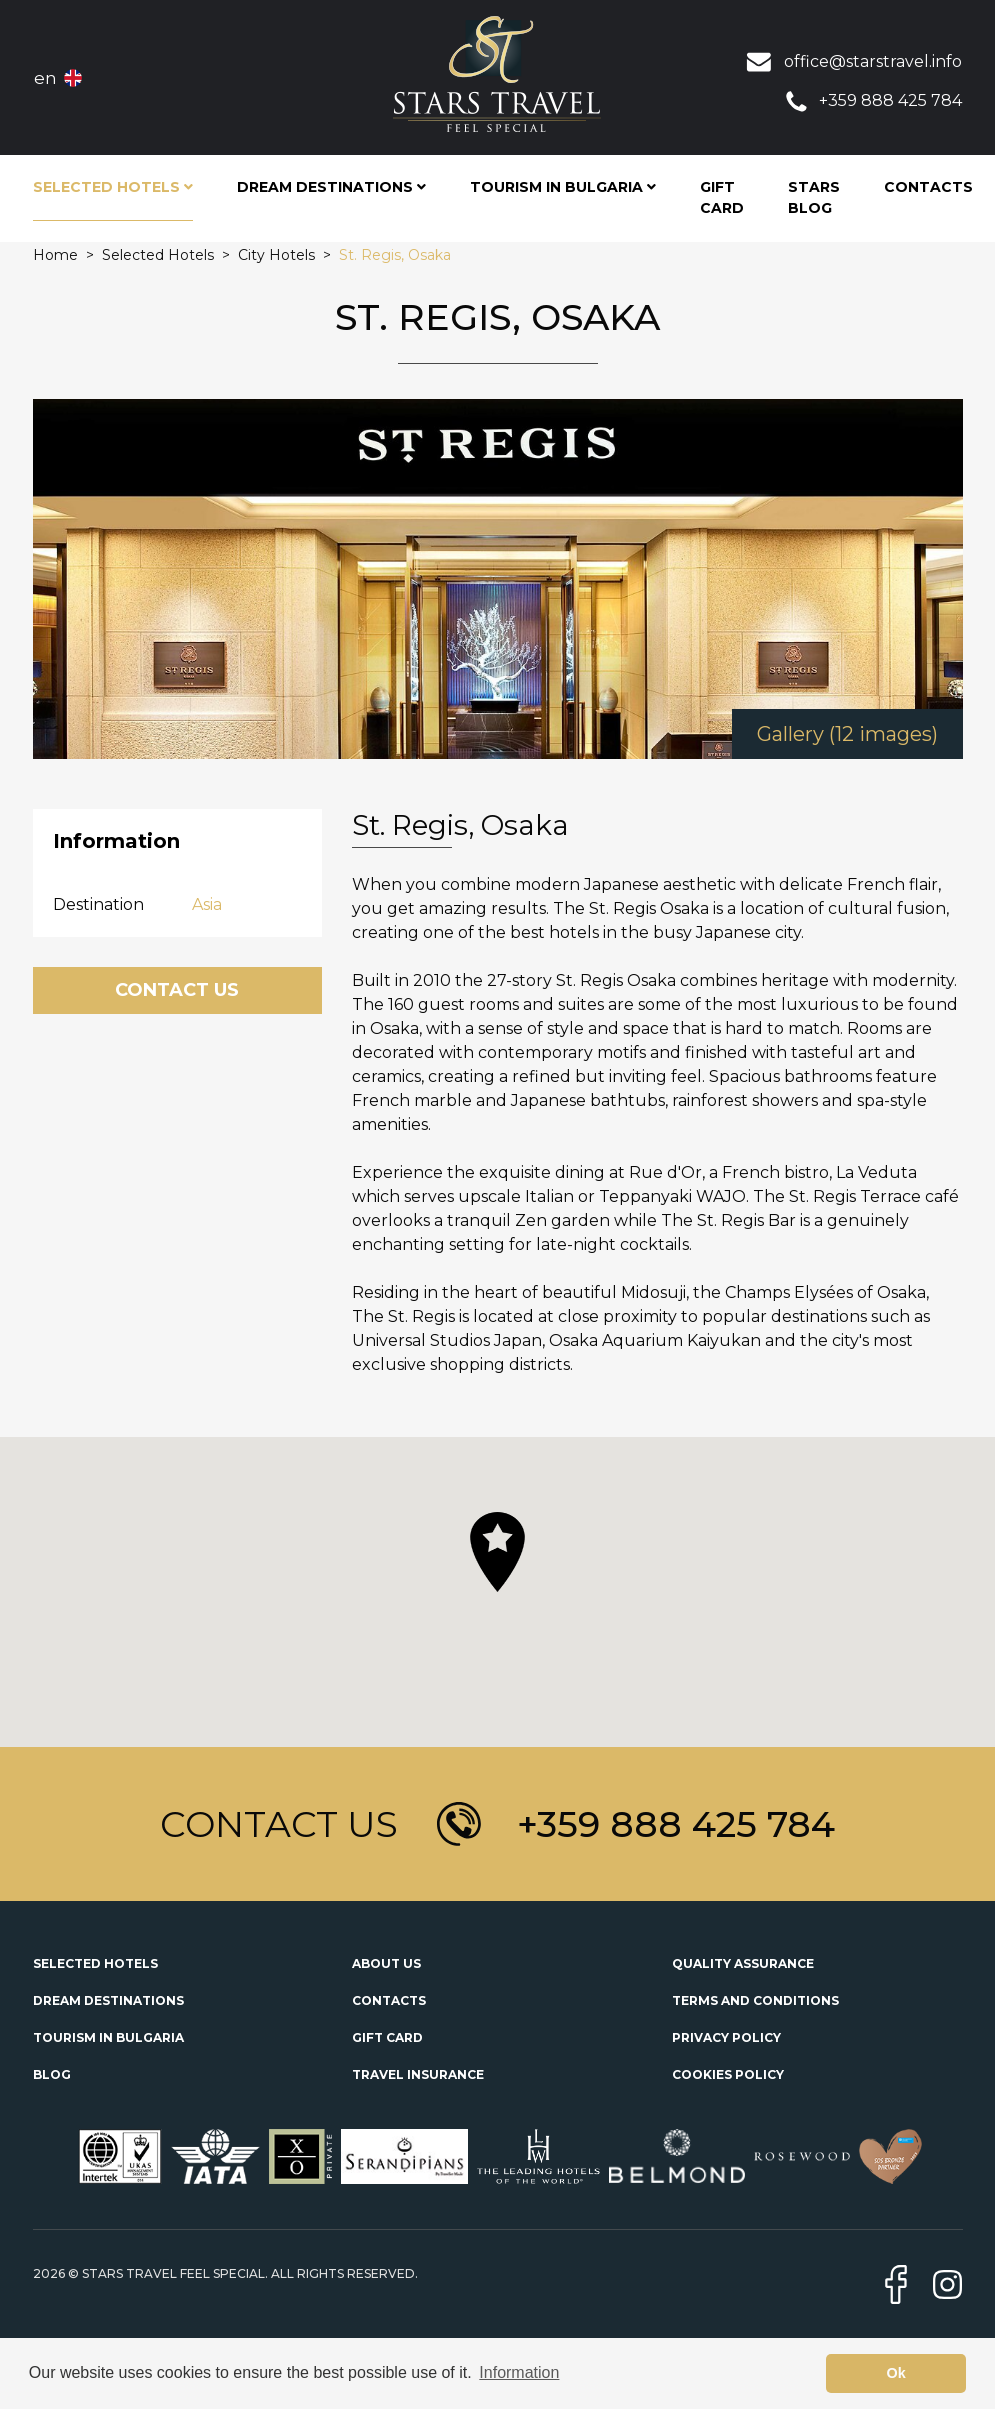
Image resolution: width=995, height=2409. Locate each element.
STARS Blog (814, 197)
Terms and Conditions (755, 2000)
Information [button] (519, 2372)
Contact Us (177, 990)
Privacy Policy (726, 2037)
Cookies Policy (728, 2074)
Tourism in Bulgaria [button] (563, 187)
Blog (52, 2074)
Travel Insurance (418, 2074)
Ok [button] (896, 2373)
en (45, 78)
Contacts (928, 187)
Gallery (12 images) (847, 734)
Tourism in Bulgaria (108, 2037)
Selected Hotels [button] (113, 187)
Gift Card (722, 197)
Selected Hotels (95, 1963)
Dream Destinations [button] (331, 187)
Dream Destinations (108, 2000)
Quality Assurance (743, 1963)
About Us (386, 1963)
